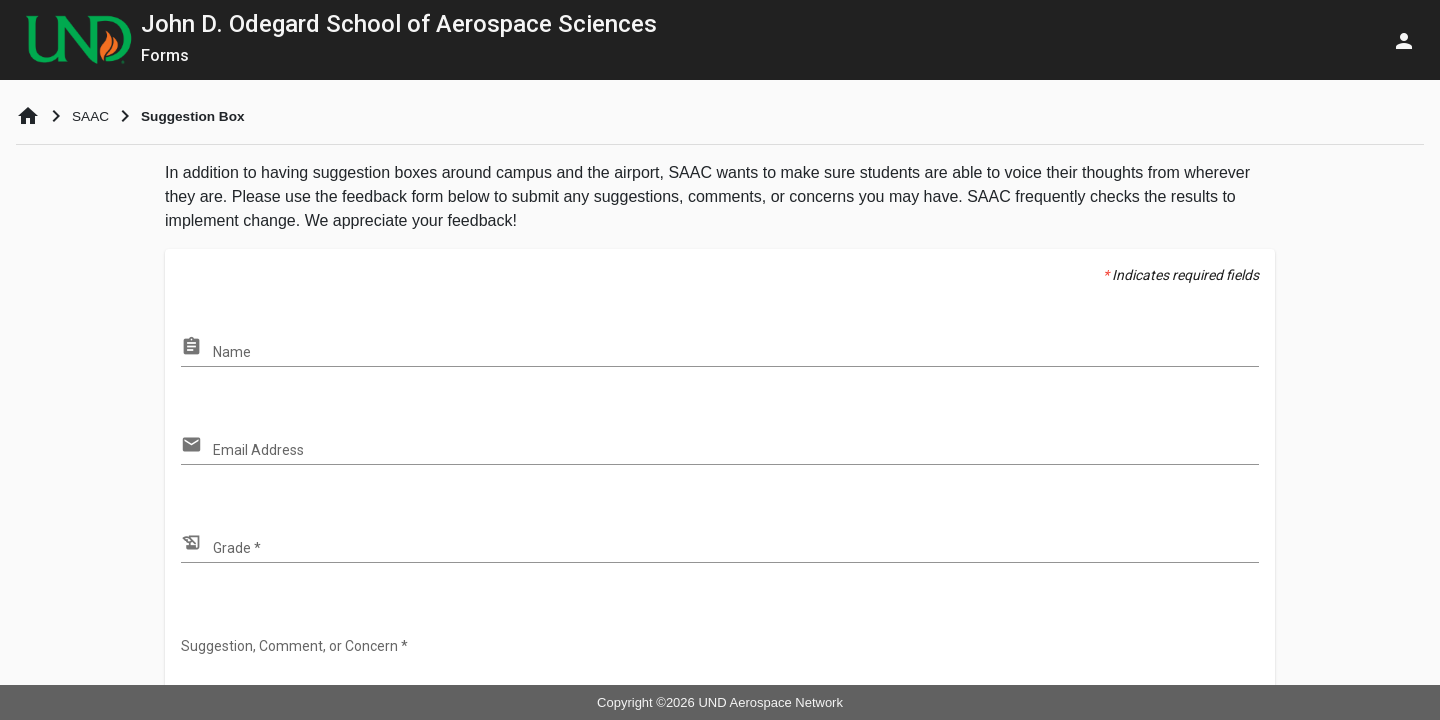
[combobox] (736, 353)
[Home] (28, 116)
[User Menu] (1404, 40)
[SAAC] (90, 116)
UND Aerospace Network (770, 702)
